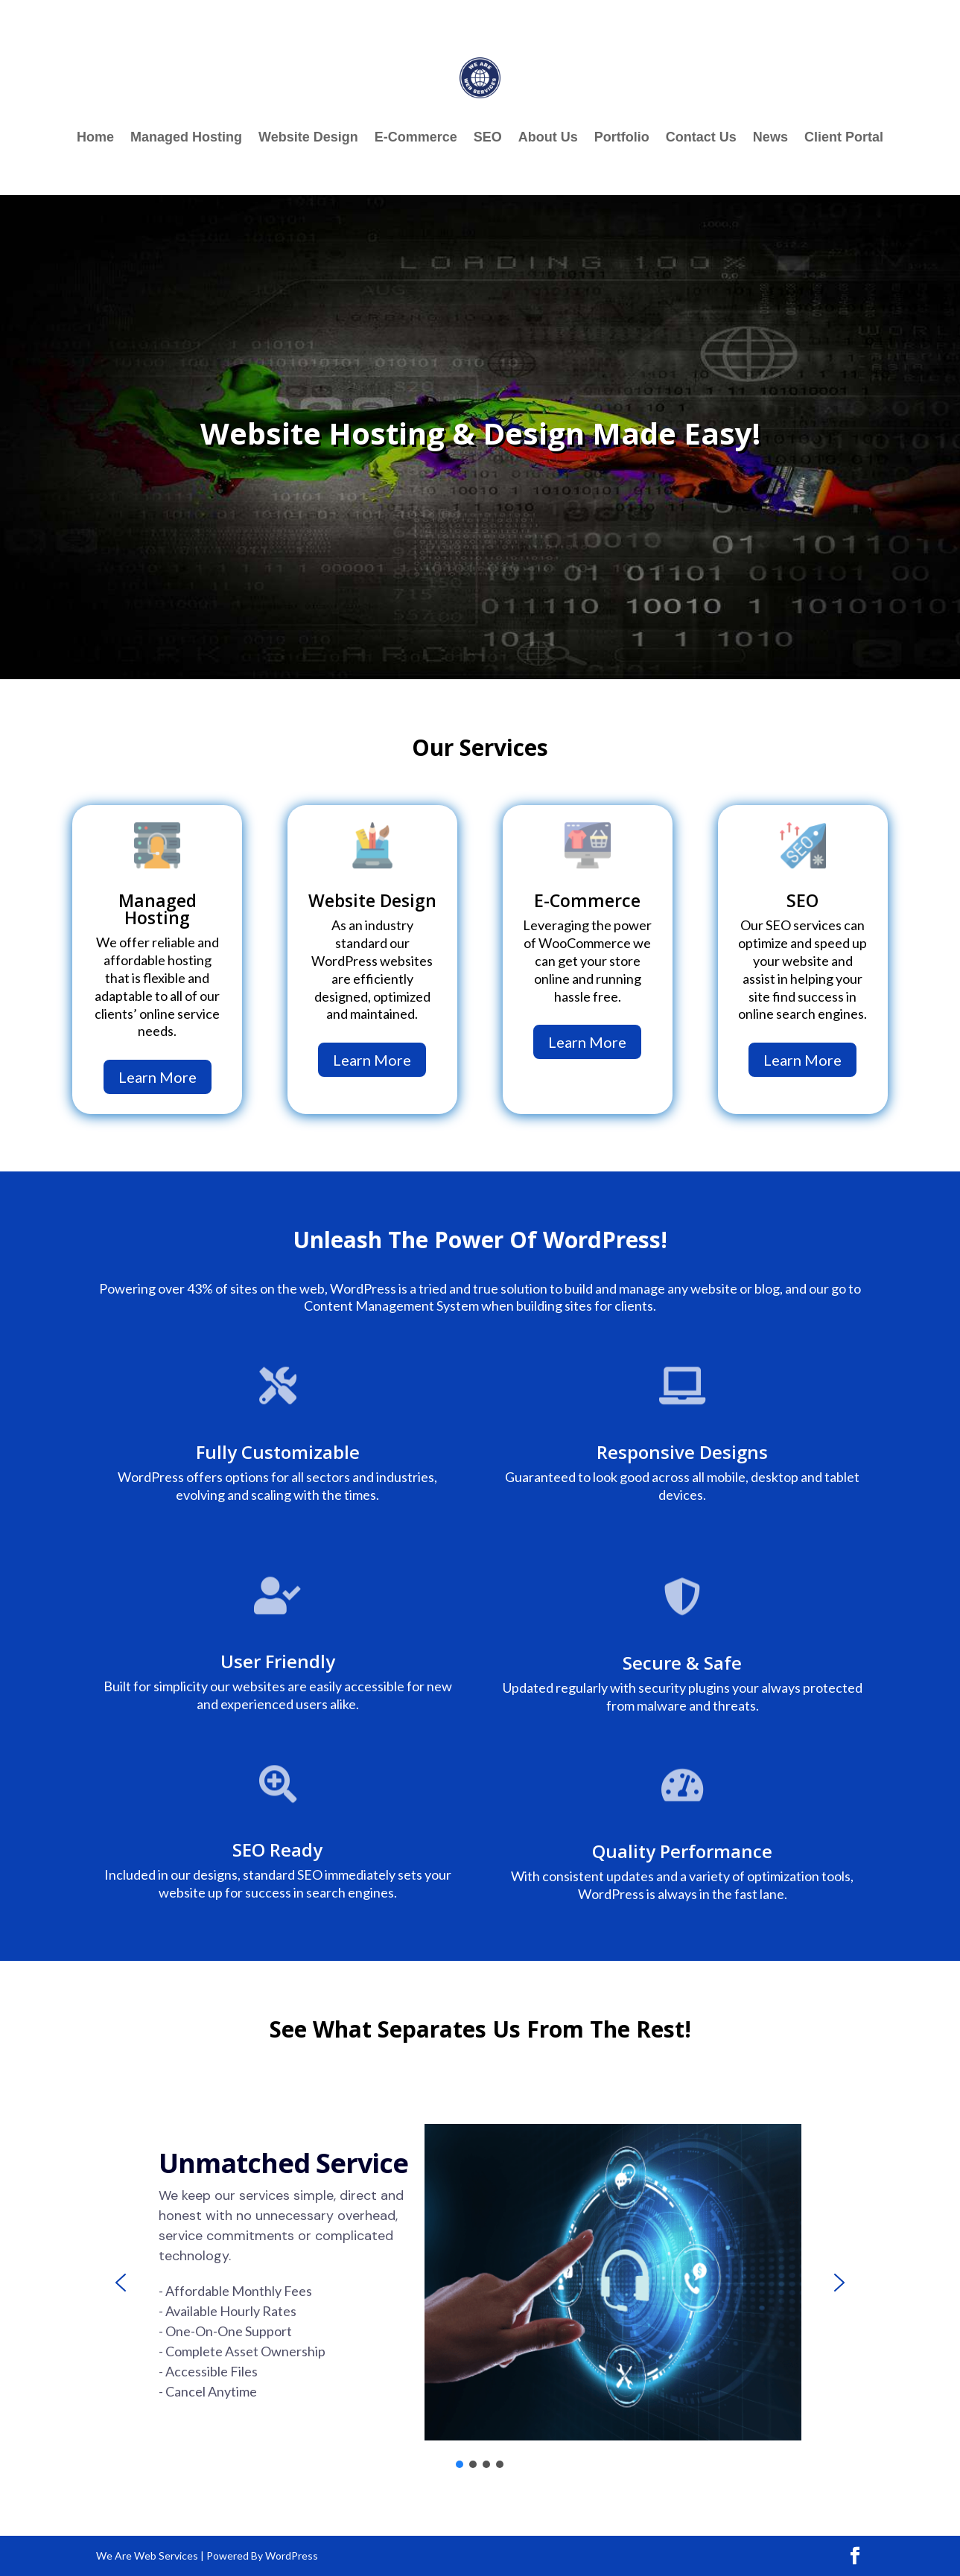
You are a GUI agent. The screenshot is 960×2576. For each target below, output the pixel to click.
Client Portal (843, 138)
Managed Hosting (186, 138)
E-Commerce (416, 138)
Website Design (308, 138)
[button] (121, 2282)
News (770, 138)
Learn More (157, 1077)
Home (95, 138)
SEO (488, 138)
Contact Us (701, 138)
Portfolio (621, 138)
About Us (548, 138)
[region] (480, 2282)
